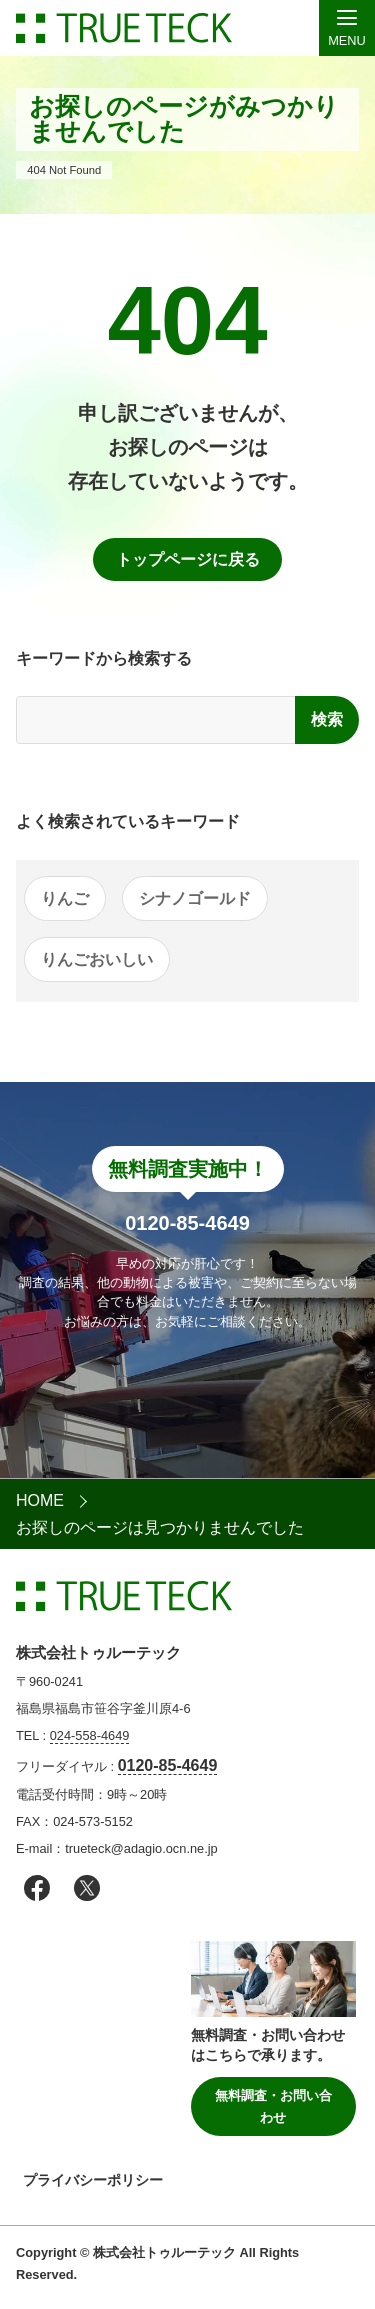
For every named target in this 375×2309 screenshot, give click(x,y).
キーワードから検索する (104, 658)
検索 (327, 719)
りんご (65, 898)
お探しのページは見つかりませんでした (160, 1527)
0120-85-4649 (168, 1765)
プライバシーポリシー (93, 2180)
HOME (40, 1500)
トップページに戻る (188, 559)
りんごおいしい (97, 959)
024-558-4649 (90, 1735)
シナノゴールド (195, 898)
